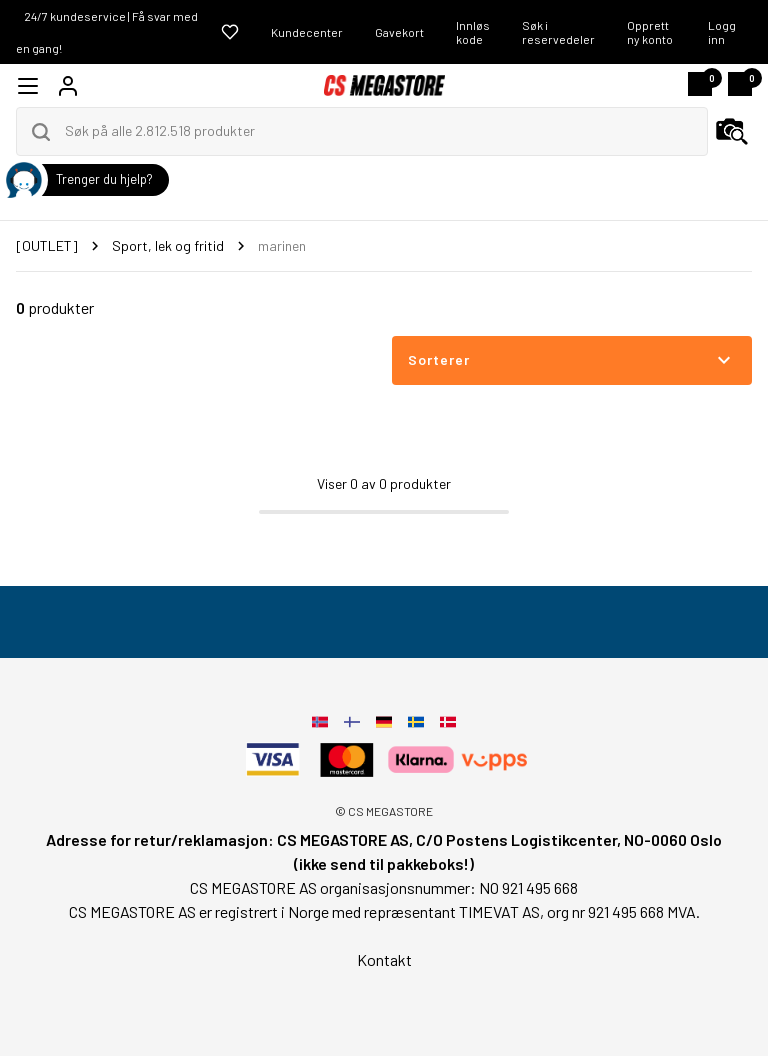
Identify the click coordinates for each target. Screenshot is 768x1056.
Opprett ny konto (650, 32)
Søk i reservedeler (558, 32)
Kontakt (384, 959)
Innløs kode (473, 32)
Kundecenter (307, 32)
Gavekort (399, 32)
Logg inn (722, 32)
